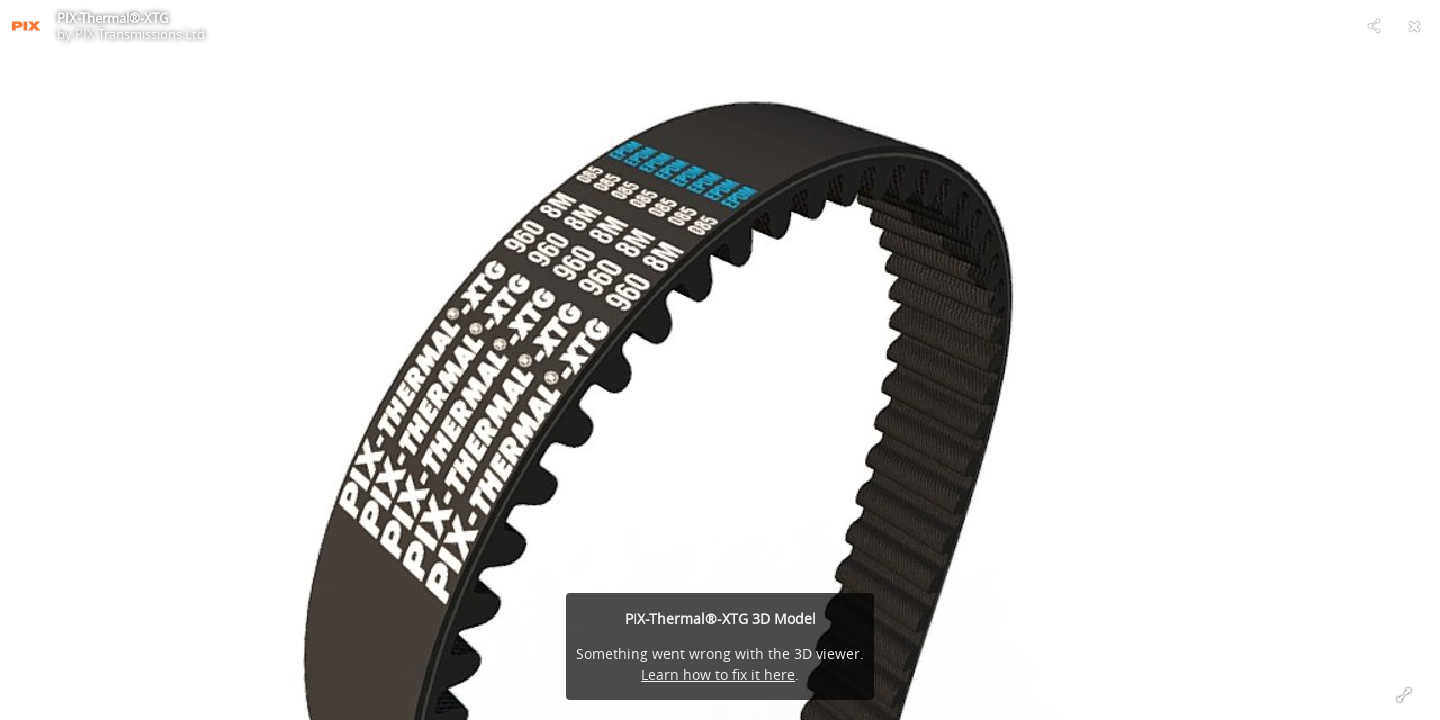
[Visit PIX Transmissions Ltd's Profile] (26, 26)
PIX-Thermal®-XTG (112, 18)
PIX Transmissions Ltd (140, 34)
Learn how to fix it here (718, 674)
